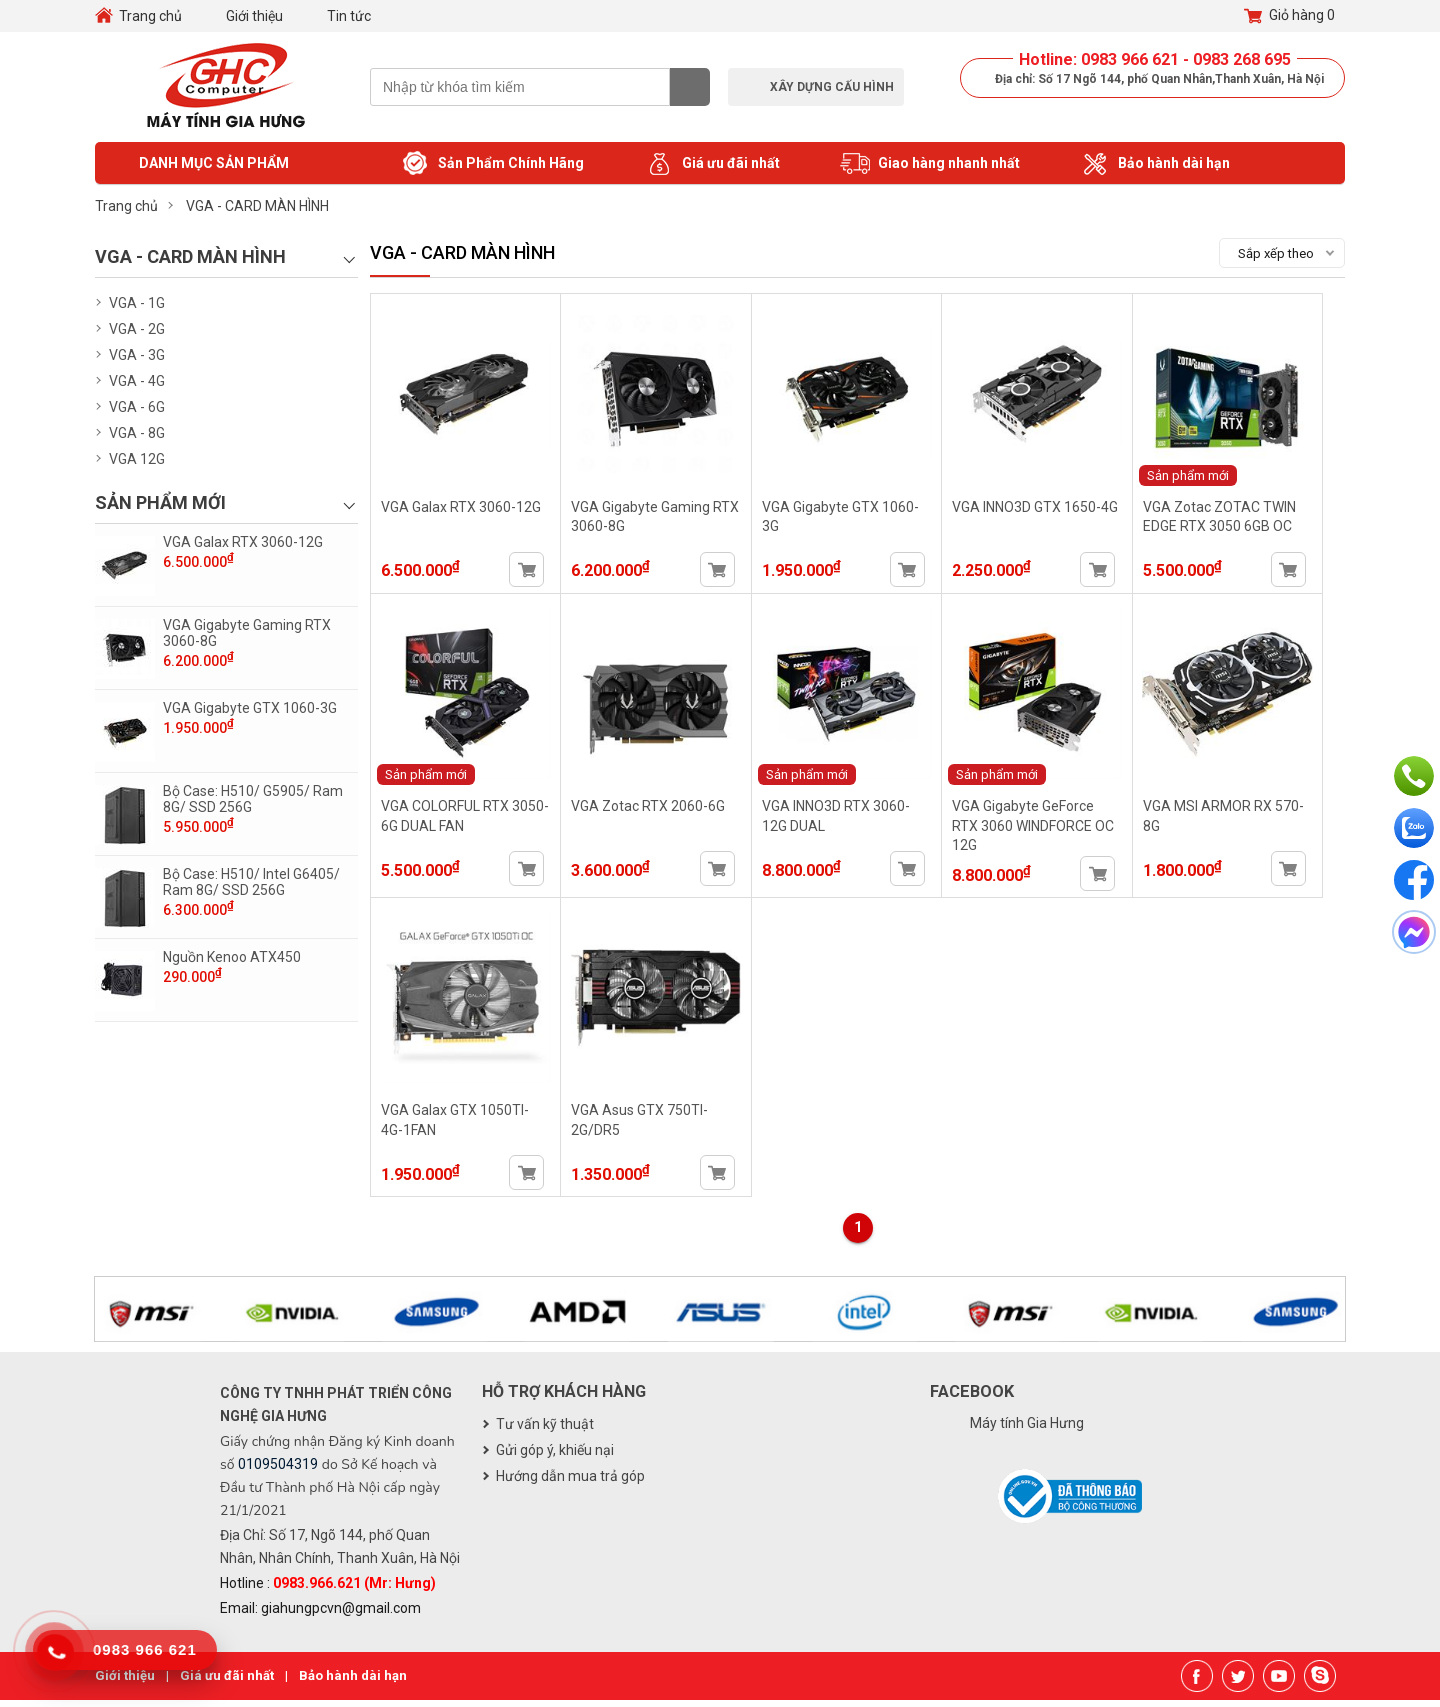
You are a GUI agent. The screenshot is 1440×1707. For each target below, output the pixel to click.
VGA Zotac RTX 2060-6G (653, 814)
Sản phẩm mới (1204, 478)
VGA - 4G (137, 381)
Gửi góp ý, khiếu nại (555, 1457)
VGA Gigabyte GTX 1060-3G (250, 708)
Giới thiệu (254, 16)
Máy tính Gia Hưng (1027, 1430)
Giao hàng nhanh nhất (930, 164)
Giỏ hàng (1289, 16)
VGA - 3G (137, 355)
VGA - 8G (137, 433)
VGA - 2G (137, 329)
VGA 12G (137, 459)
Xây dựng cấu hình (832, 87)
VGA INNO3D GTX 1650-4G (1048, 510)
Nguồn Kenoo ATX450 (232, 957)
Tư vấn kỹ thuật (545, 1431)
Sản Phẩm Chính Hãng (492, 164)
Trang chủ (150, 16)
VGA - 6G (137, 407)
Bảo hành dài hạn (1155, 164)
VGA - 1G (137, 303)
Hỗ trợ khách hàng (564, 1398)
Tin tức (349, 16)
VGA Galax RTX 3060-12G (243, 542)
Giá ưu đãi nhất (712, 164)
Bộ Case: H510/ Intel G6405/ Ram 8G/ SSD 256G (251, 882)
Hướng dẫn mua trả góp (570, 1483)
